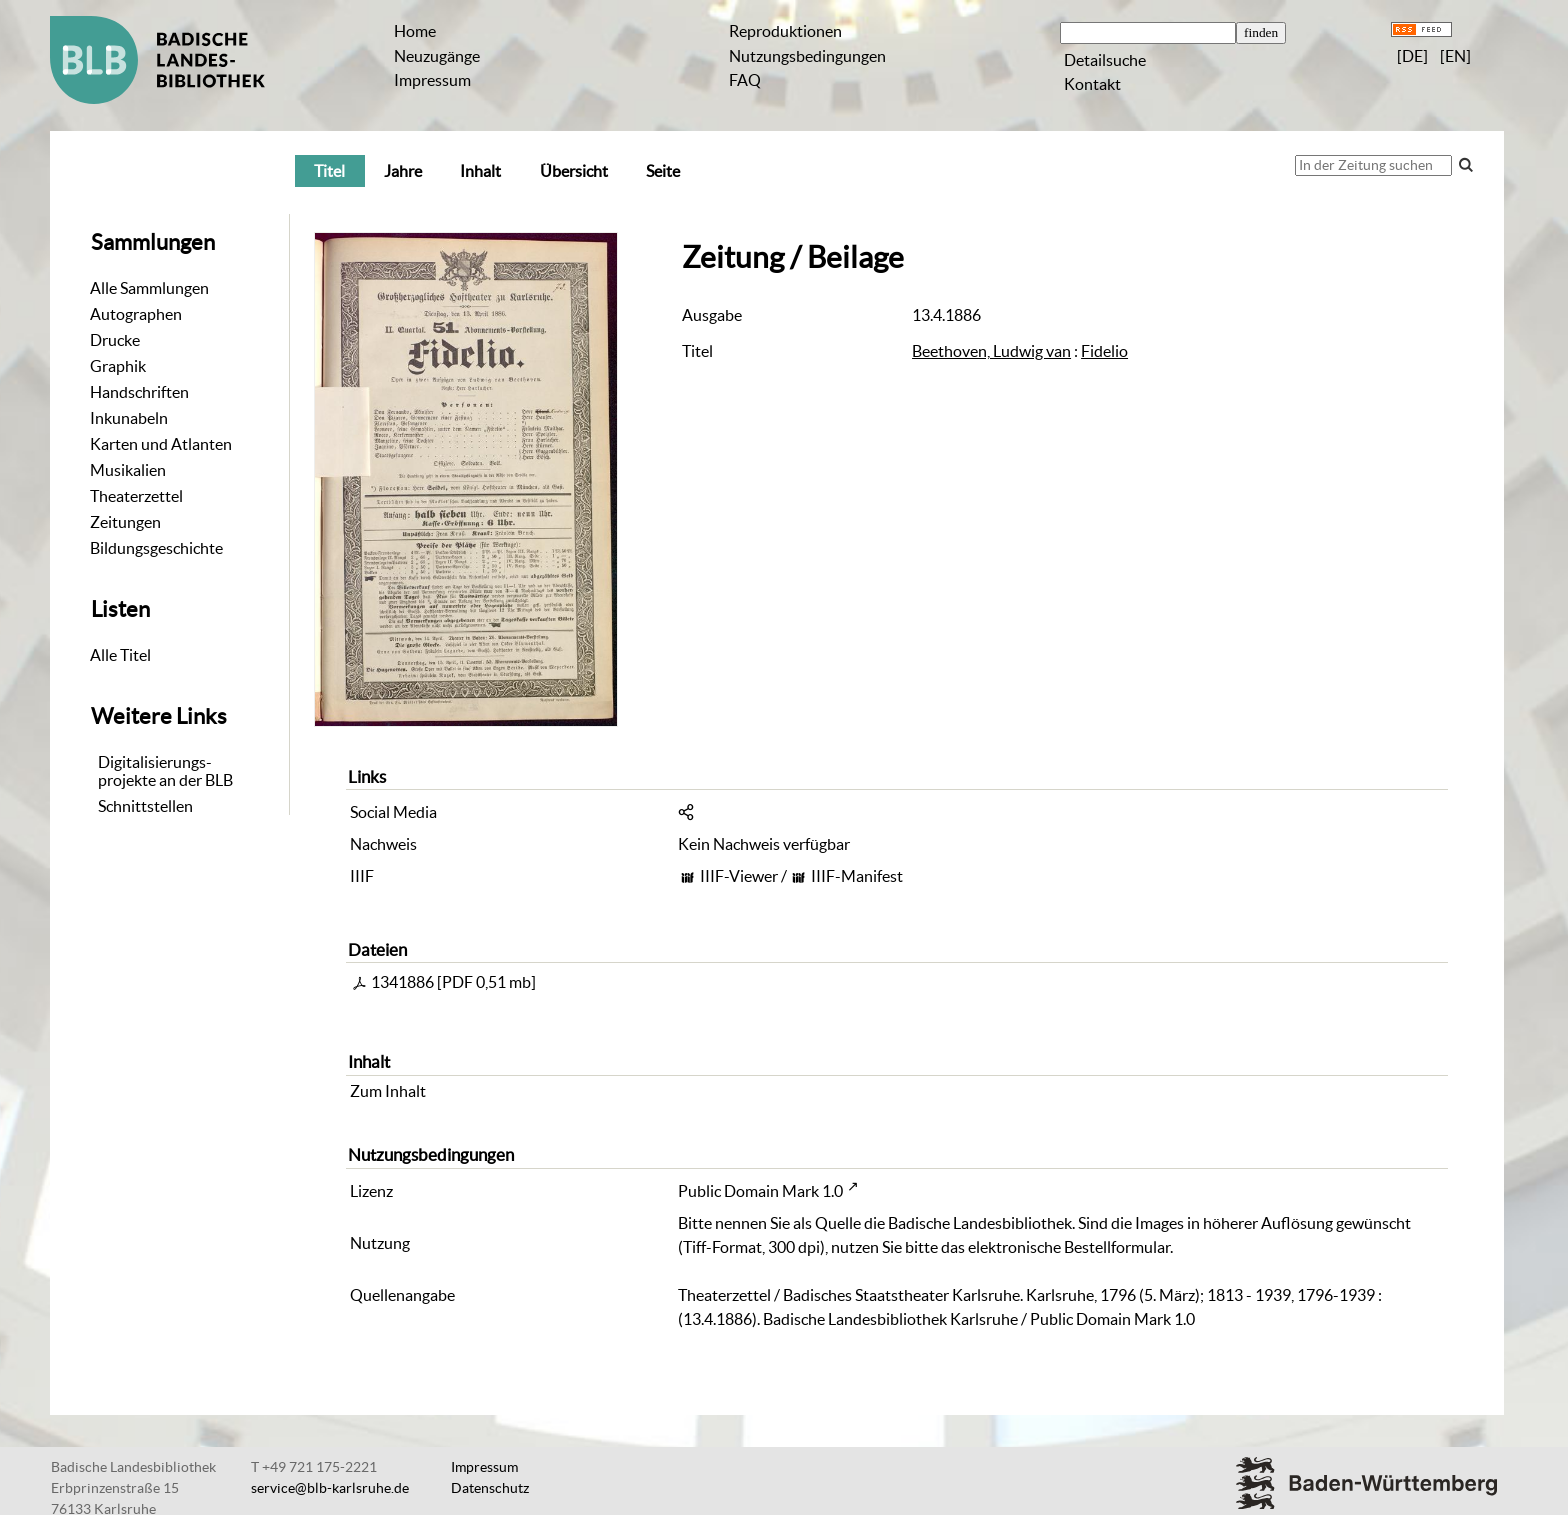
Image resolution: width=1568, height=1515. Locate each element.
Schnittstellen (145, 806)
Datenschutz (490, 1488)
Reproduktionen (785, 31)
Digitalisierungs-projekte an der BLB (165, 771)
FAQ (745, 80)
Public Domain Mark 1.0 (760, 1191)
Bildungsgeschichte (156, 548)
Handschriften (139, 392)
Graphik (118, 366)
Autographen (136, 314)
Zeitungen (125, 522)
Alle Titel (120, 655)
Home (415, 31)
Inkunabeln (129, 418)
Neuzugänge (437, 56)
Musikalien (128, 470)
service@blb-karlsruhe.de (330, 1488)
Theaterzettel (136, 496)
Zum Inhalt (388, 1091)
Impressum (432, 80)
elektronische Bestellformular (1069, 1247)
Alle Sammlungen (149, 288)
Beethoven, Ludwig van (991, 351)
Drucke (115, 340)
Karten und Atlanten (161, 444)
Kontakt (1092, 84)
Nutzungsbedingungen (807, 56)
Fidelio (1104, 351)
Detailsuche (1105, 60)
